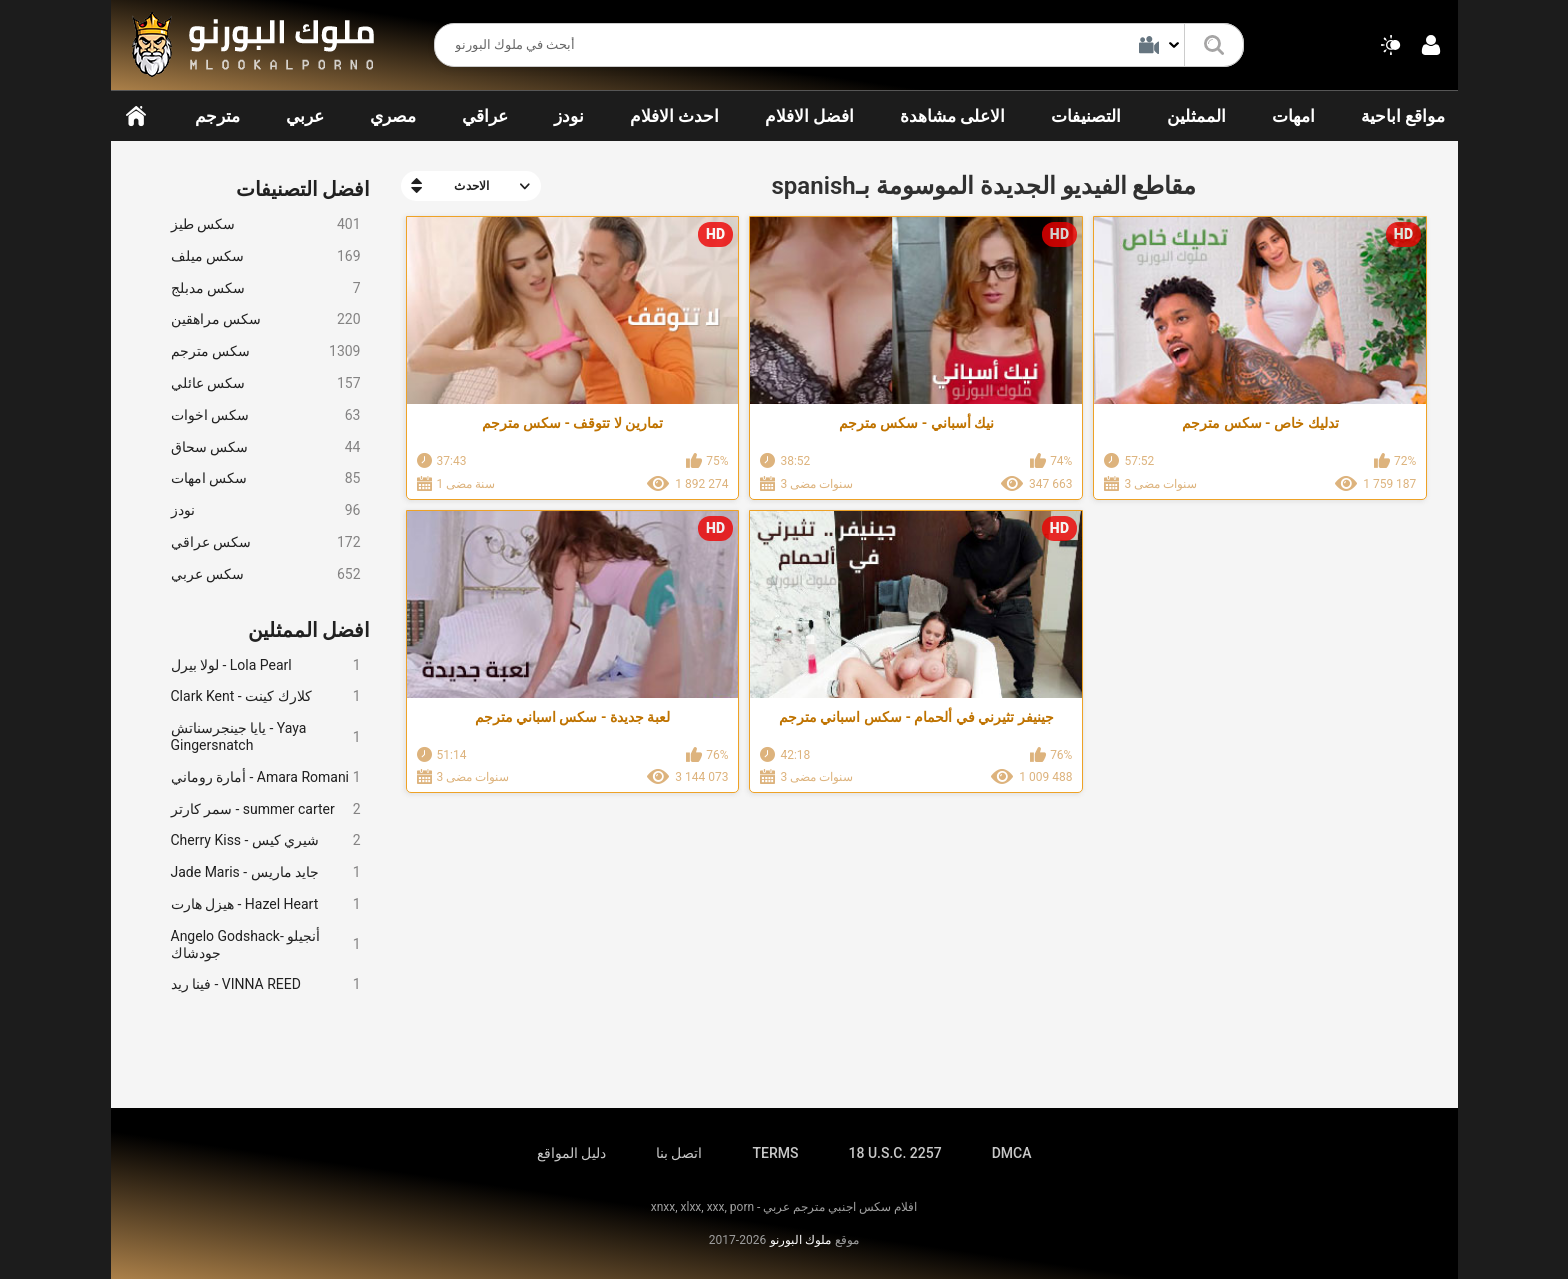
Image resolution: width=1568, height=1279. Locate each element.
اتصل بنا (679, 1153)
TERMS (776, 1153)
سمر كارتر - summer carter (266, 809)
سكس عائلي (266, 383)
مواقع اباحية (1403, 116)
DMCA (1012, 1153)
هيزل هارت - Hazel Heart (266, 904)
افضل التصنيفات (303, 189)
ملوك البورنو (800, 1240)
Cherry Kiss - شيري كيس (266, 840)
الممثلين (1196, 116)
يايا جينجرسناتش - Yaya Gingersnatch (266, 736)
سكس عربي (266, 574)
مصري (393, 116)
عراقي (485, 116)
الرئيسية (136, 116)
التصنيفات (1086, 116)
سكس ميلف (266, 256)
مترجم (217, 116)
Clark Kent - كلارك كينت (266, 696)
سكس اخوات (266, 415)
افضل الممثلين (309, 630)
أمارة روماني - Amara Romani (266, 777)
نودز (569, 116)
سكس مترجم (266, 351)
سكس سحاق (266, 447)
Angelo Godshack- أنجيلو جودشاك (266, 944)
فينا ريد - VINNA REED (266, 984)
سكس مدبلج (266, 288)
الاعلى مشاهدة (952, 116)
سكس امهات (266, 478)
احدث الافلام (674, 116)
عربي (305, 116)
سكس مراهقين (266, 319)
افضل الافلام (809, 116)
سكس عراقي (266, 542)
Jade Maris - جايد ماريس (266, 872)
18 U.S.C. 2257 (894, 1153)
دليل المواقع (571, 1153)
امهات (1293, 116)
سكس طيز (266, 224)
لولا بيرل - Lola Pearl (266, 665)
